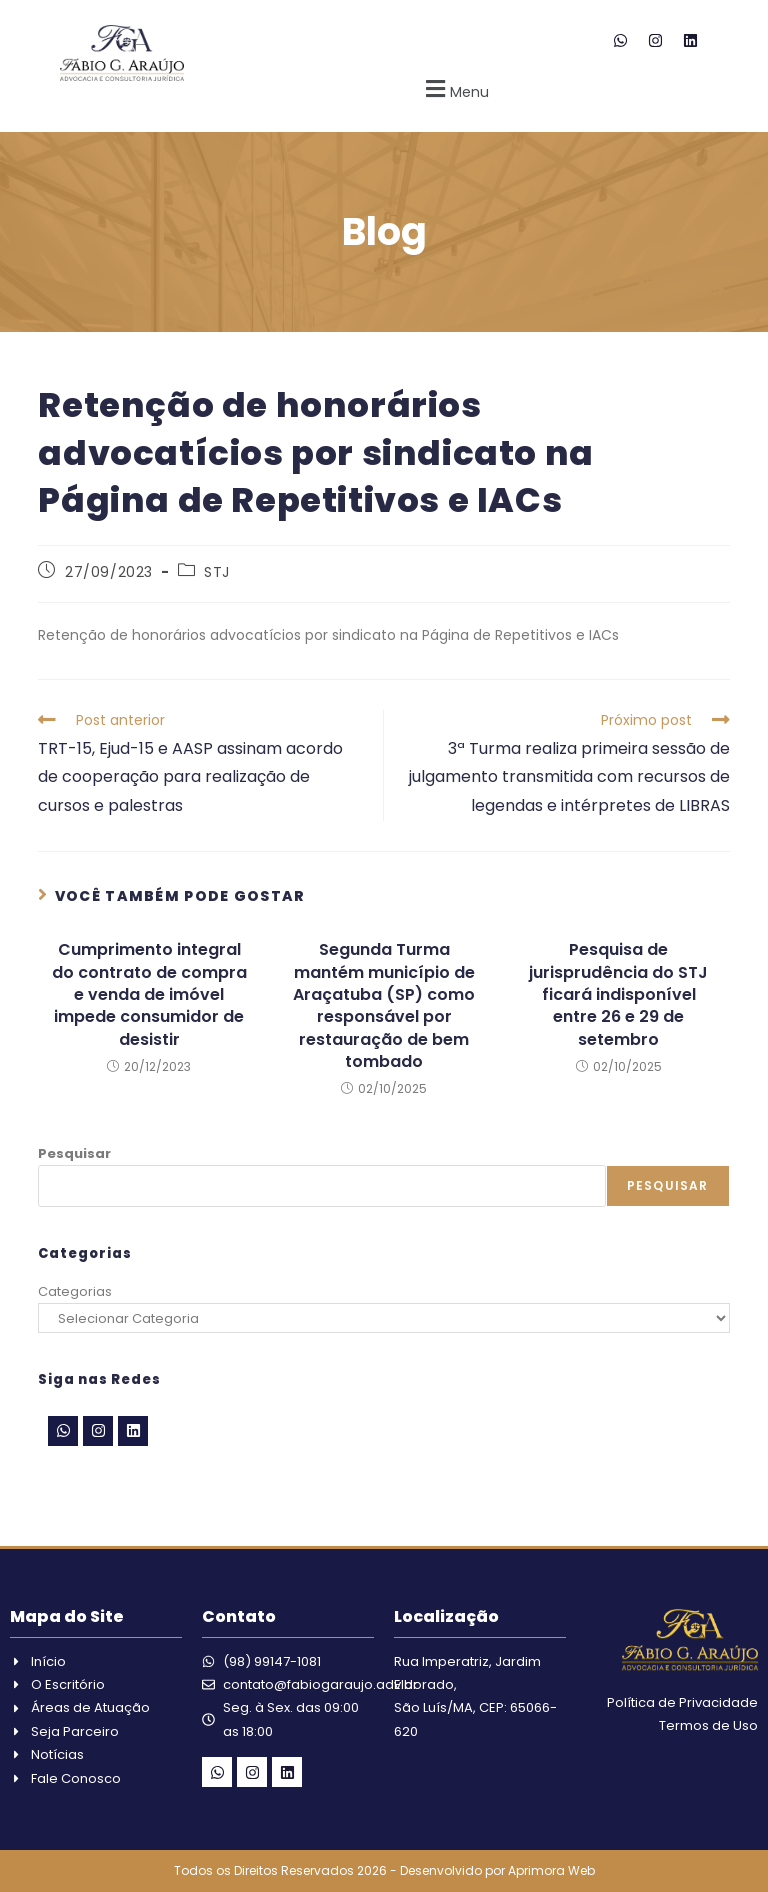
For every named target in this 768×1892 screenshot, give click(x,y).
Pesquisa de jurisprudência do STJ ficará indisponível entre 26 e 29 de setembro (618, 995)
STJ (217, 572)
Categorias (75, 1291)
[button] (455, 88)
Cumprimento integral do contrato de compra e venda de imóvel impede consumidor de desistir (149, 995)
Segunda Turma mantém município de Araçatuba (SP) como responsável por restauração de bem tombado (384, 1006)
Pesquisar (74, 1153)
